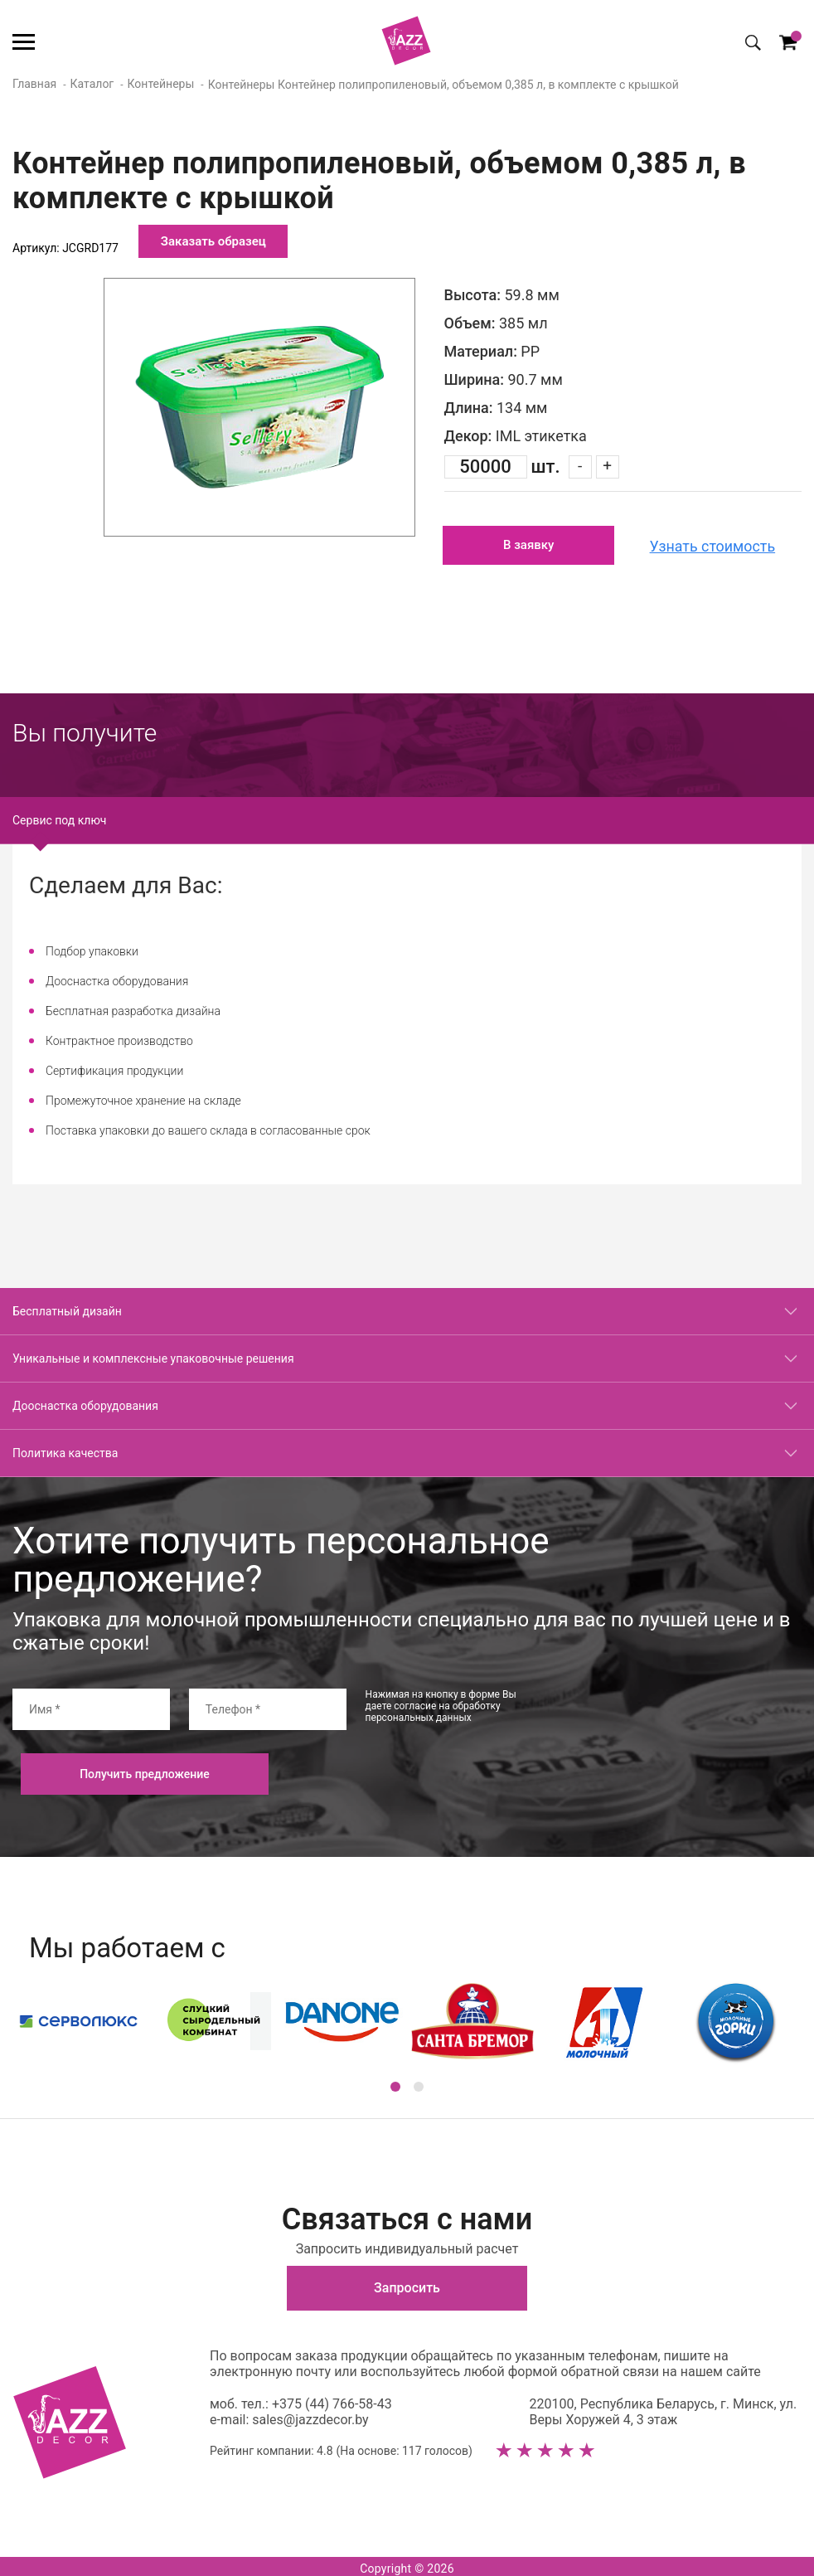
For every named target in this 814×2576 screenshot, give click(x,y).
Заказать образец (213, 241)
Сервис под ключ (59, 817)
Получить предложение (145, 1770)
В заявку (529, 544)
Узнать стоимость (715, 544)
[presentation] (676, 1717)
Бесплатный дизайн (67, 1308)
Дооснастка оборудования (85, 1402)
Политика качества (65, 1449)
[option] (259, 407)
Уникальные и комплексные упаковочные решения (153, 1355)
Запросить (407, 2284)
